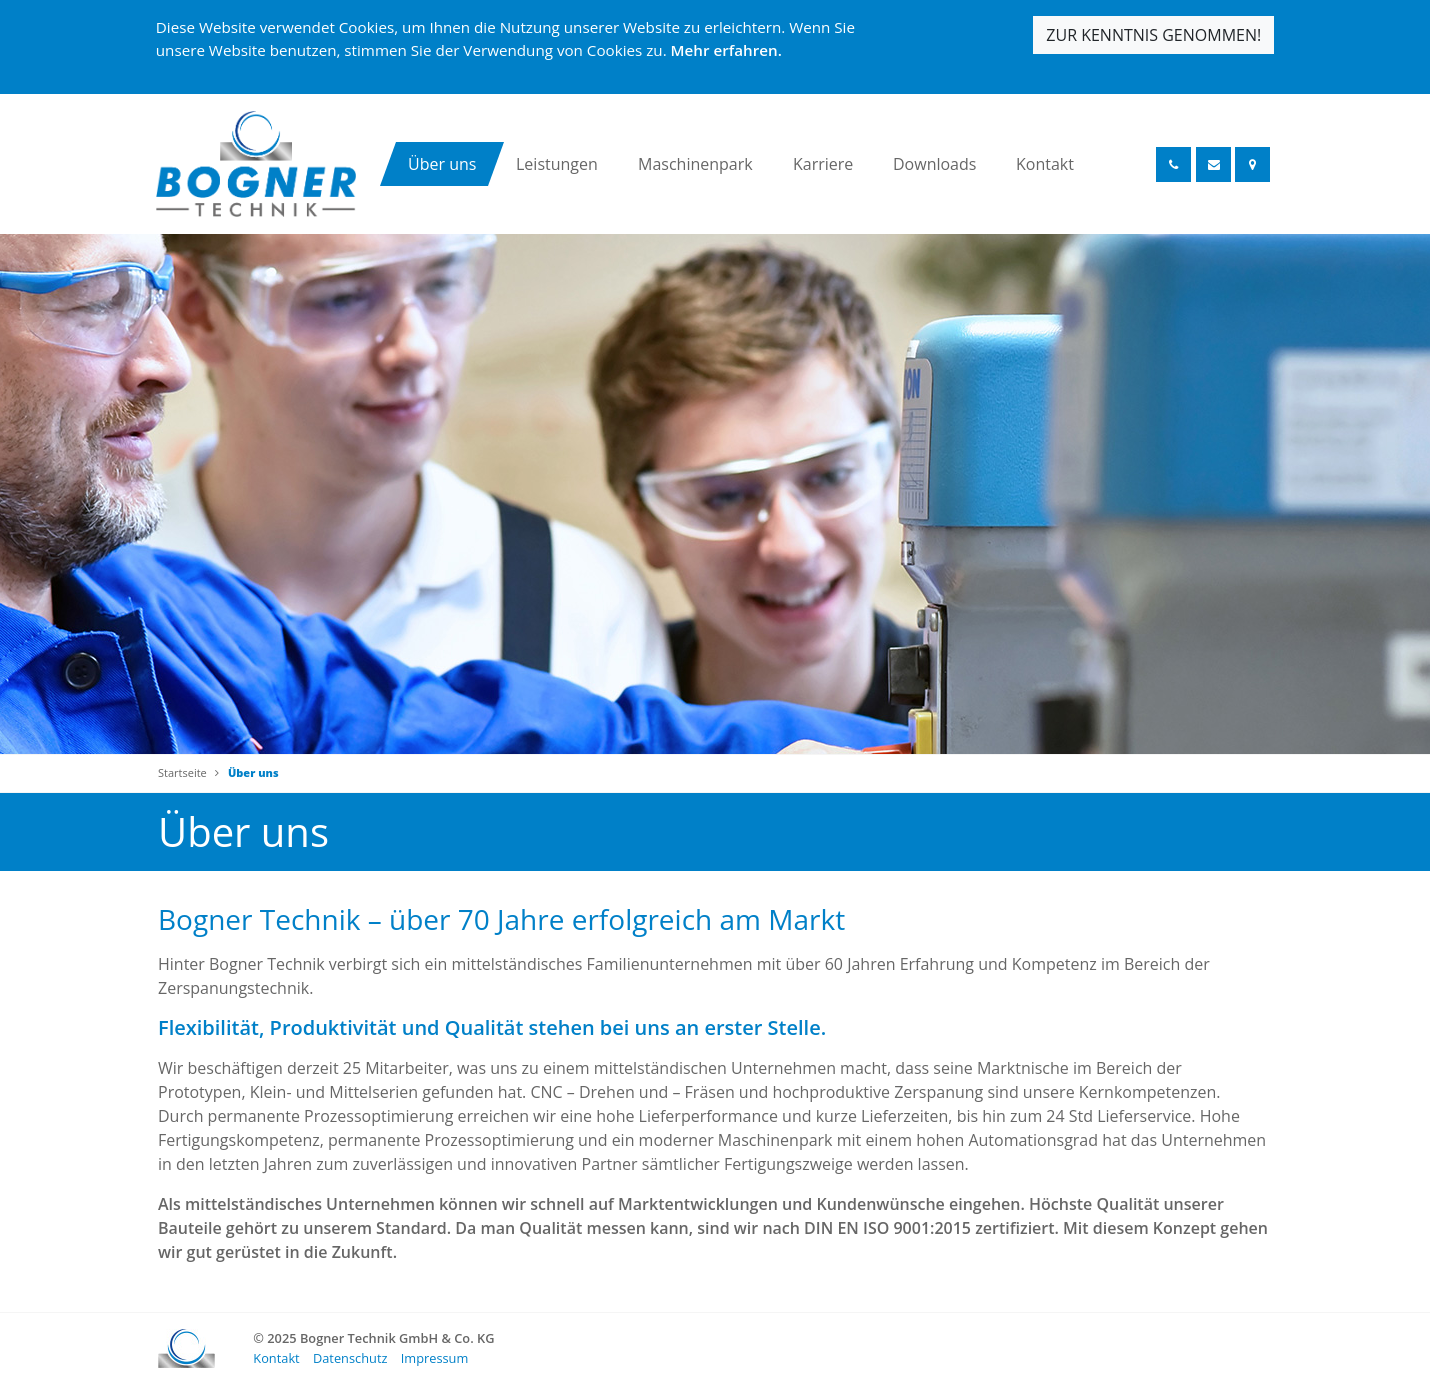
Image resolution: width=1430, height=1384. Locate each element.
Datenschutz (350, 1358)
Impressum (435, 1358)
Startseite (182, 772)
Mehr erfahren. (726, 50)
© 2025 (373, 1338)
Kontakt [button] (1045, 164)
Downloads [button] (934, 164)
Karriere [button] (823, 164)
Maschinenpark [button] (695, 164)
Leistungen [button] (557, 164)
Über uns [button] (442, 164)
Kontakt (276, 1358)
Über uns (253, 772)
